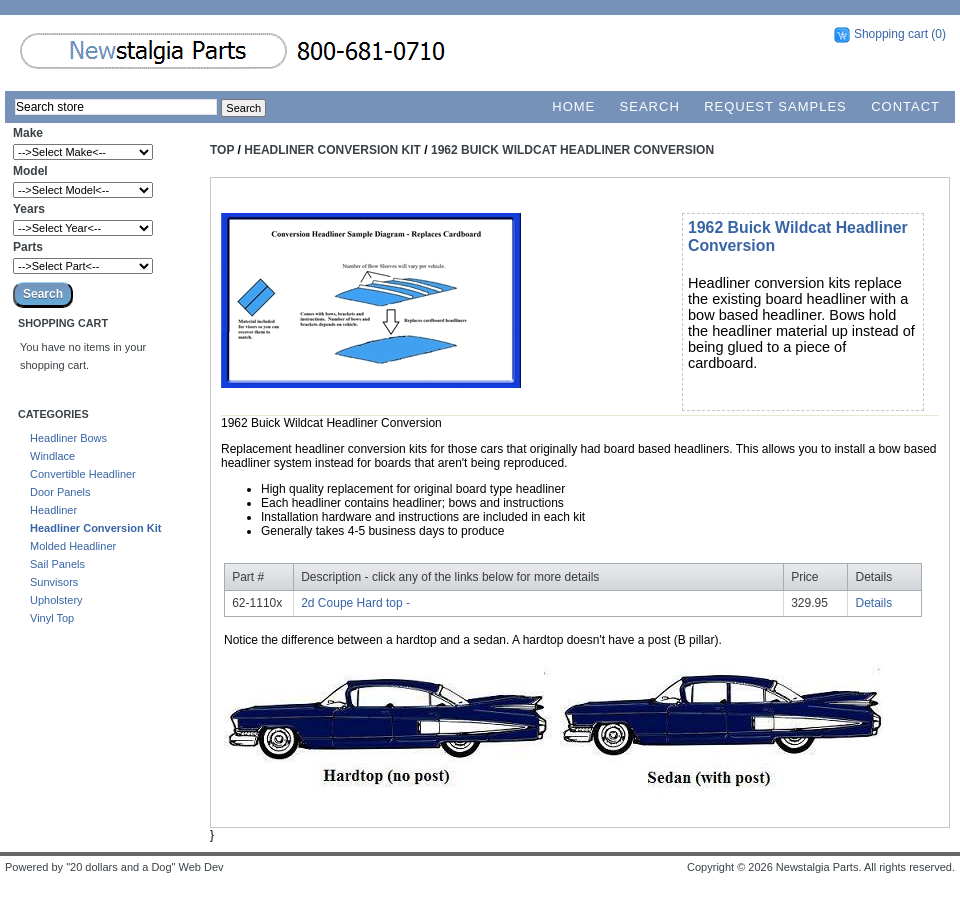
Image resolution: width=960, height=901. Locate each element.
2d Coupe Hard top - (355, 603)
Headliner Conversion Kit (95, 528)
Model (30, 171)
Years (29, 209)
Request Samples (775, 106)
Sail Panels (57, 564)
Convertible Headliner (83, 474)
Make (28, 133)
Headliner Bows (68, 438)
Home (573, 106)
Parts (28, 247)
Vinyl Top (52, 618)
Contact (905, 106)
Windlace (52, 456)
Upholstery (56, 600)
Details (874, 603)
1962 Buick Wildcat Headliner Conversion (572, 150)
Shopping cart (891, 34)
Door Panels (60, 492)
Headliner (53, 510)
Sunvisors (54, 582)
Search (650, 106)
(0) (938, 34)
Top (222, 150)
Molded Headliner (73, 546)
